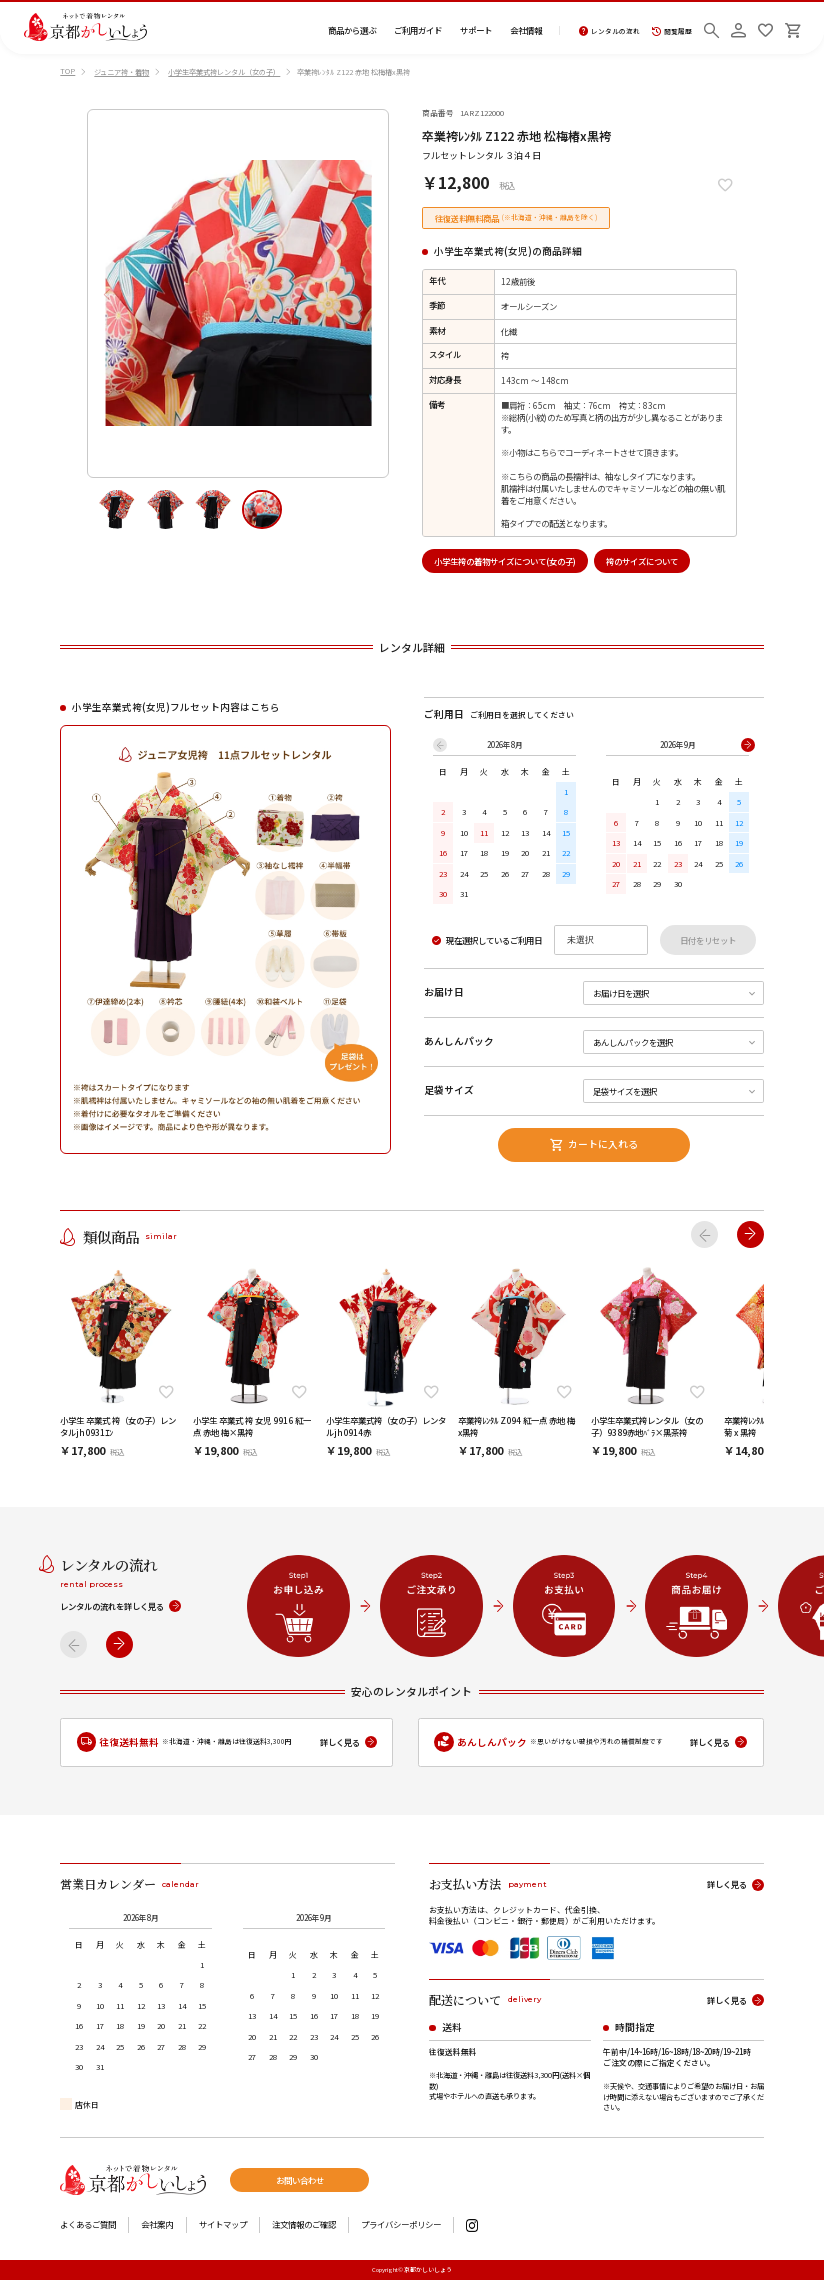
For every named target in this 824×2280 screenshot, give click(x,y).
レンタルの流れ (609, 31)
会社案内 (157, 2224)
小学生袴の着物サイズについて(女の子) (505, 561)
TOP (67, 71)
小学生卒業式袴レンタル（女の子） (224, 72)
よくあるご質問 (88, 2224)
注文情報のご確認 (304, 2224)
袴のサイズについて (642, 561)
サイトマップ (223, 2224)
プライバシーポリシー (401, 2224)
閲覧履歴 (672, 31)
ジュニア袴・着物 (121, 72)
